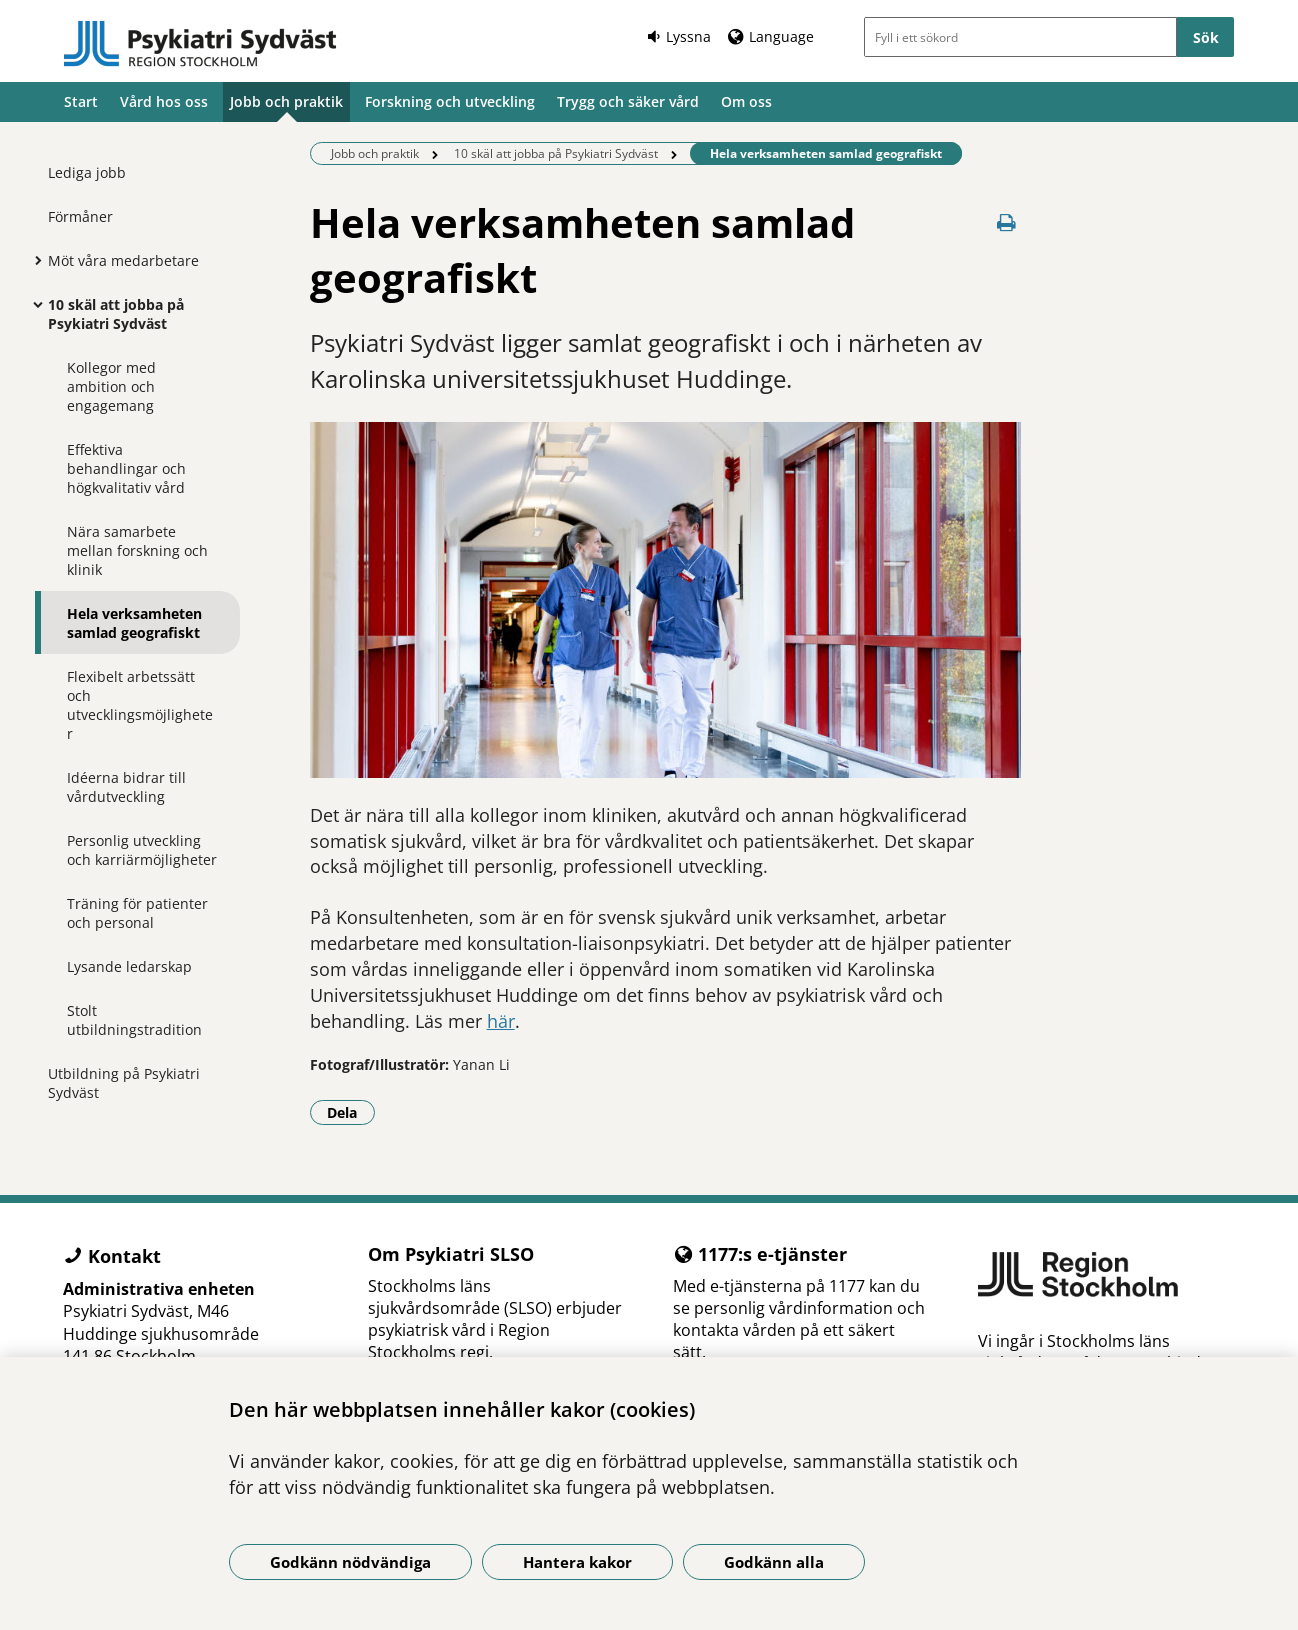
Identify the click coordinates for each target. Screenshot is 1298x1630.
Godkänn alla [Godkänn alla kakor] (774, 1562)
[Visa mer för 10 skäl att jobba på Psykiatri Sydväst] (33, 304)
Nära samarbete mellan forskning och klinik (137, 550)
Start (81, 101)
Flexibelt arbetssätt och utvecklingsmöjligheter (140, 705)
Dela (351, 1112)
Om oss (746, 101)
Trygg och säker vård (628, 101)
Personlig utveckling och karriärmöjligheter (142, 850)
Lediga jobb (87, 172)
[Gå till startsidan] (200, 44)
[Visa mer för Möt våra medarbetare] (33, 260)
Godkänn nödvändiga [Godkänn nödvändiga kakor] (350, 1562)
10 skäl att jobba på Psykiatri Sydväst (116, 314)
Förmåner (80, 216)
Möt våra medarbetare (123, 260)
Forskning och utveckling (450, 101)
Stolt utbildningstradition (134, 1020)
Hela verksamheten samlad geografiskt (134, 623)
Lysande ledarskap (129, 966)
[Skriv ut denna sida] (1007, 222)
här (501, 1021)
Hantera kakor (577, 1562)
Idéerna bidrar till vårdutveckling (126, 787)
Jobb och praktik (286, 101)
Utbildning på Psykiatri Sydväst (124, 1083)
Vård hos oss (164, 101)
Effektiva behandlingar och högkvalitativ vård (126, 468)
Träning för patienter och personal (137, 913)
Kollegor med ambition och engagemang (111, 386)
